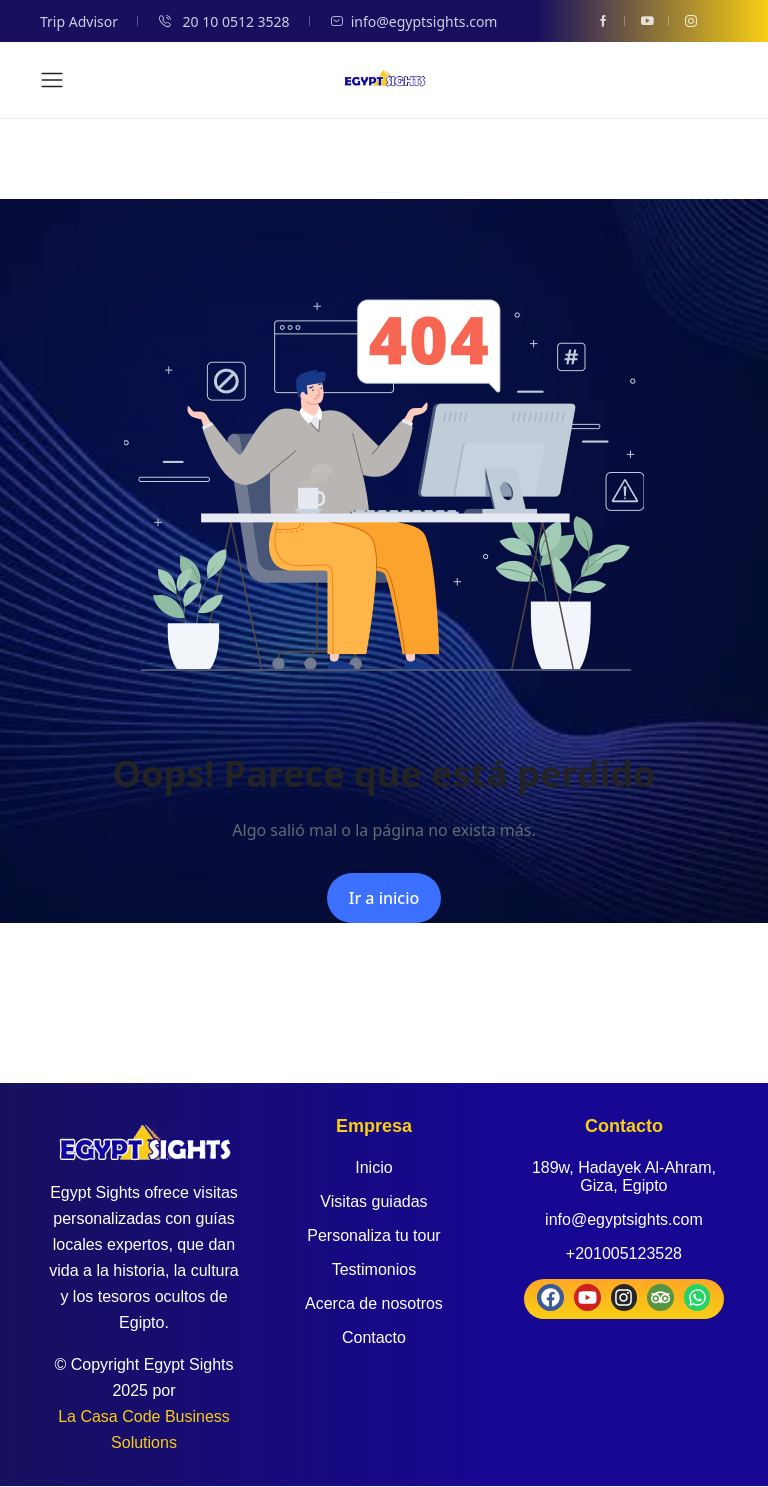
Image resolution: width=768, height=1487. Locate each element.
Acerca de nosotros (374, 1303)
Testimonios (374, 1269)
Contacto (374, 1337)
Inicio (373, 1167)
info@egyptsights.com (414, 21)
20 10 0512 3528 (224, 21)
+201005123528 (624, 1253)
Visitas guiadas (373, 1201)
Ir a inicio (384, 898)
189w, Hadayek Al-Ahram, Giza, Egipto (624, 1176)
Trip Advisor (79, 21)
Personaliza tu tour (373, 1235)
